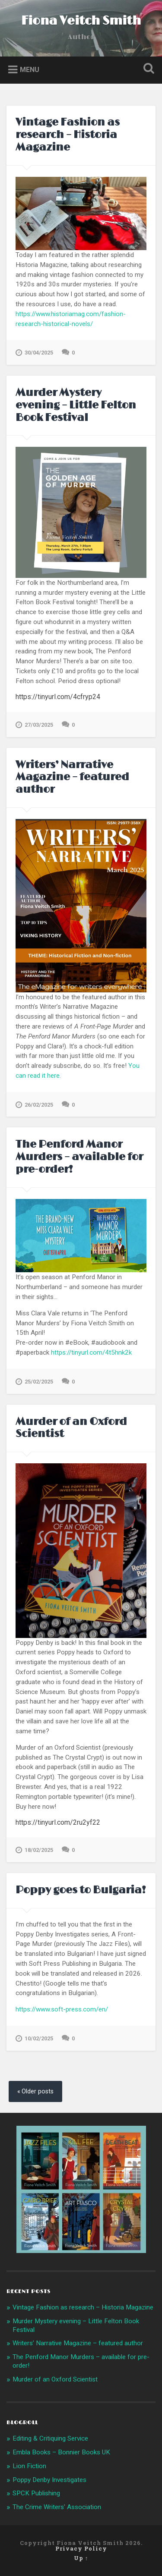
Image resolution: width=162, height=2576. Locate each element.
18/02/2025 (34, 1850)
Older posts (38, 2091)
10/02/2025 (34, 2038)
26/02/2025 (34, 1104)
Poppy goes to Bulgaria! (81, 1890)
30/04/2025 (34, 352)
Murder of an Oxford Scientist (71, 1427)
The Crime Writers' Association (57, 2507)
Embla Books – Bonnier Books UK (61, 2452)
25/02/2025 (34, 1381)
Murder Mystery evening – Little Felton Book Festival (76, 405)
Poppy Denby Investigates (49, 2480)
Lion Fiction (29, 2466)
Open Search (147, 69)
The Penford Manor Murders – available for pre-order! (79, 1157)
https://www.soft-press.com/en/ (62, 2009)
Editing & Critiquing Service (50, 2438)
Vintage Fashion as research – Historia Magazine (68, 135)
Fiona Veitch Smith (81, 21)
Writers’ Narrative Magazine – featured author (72, 777)
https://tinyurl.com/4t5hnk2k (91, 1352)
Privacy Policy (81, 2548)
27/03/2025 (34, 725)
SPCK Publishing (36, 2493)
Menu (29, 69)
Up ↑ (81, 2557)
